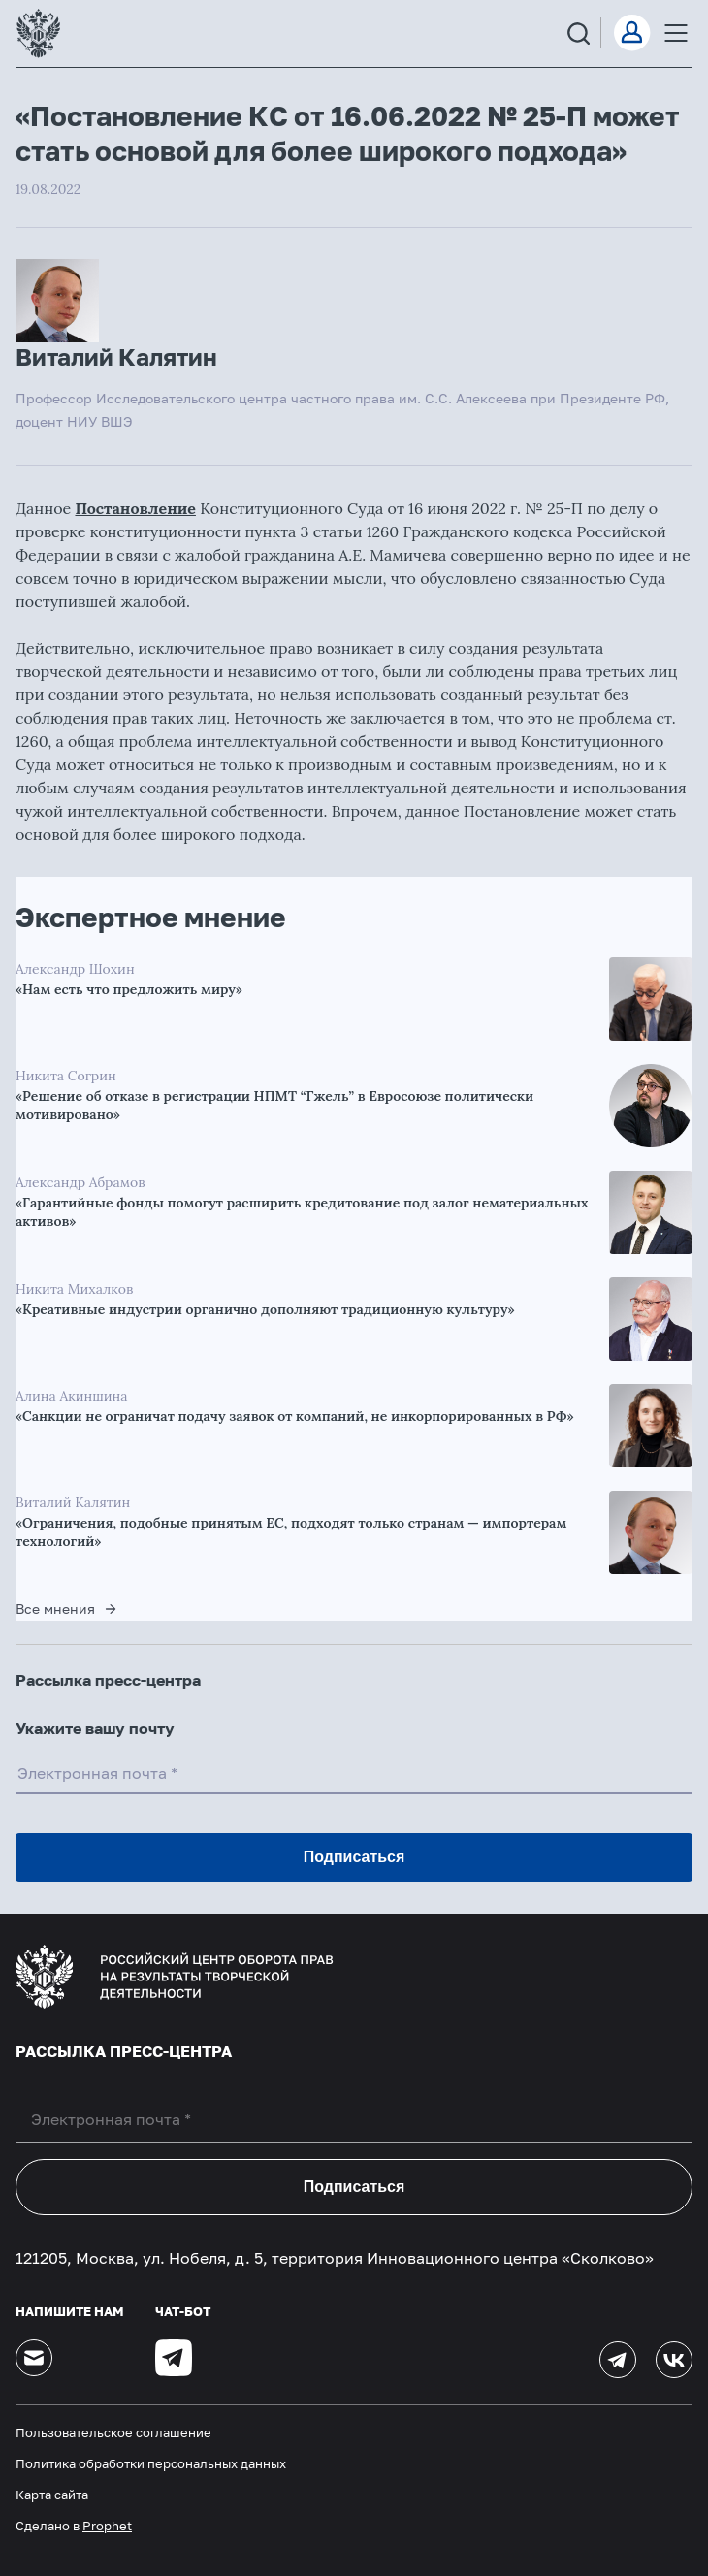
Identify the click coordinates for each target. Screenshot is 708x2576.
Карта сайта (52, 2494)
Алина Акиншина (72, 1395)
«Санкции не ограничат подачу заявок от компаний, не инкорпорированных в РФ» (295, 1416)
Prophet (107, 2525)
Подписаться (354, 2186)
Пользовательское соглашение (113, 2432)
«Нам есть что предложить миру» (129, 989)
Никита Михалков (74, 1289)
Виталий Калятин (73, 1502)
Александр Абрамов (80, 1182)
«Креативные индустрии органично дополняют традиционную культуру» (265, 1309)
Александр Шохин (75, 969)
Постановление (135, 508)
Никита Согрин (66, 1075)
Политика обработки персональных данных (151, 2463)
